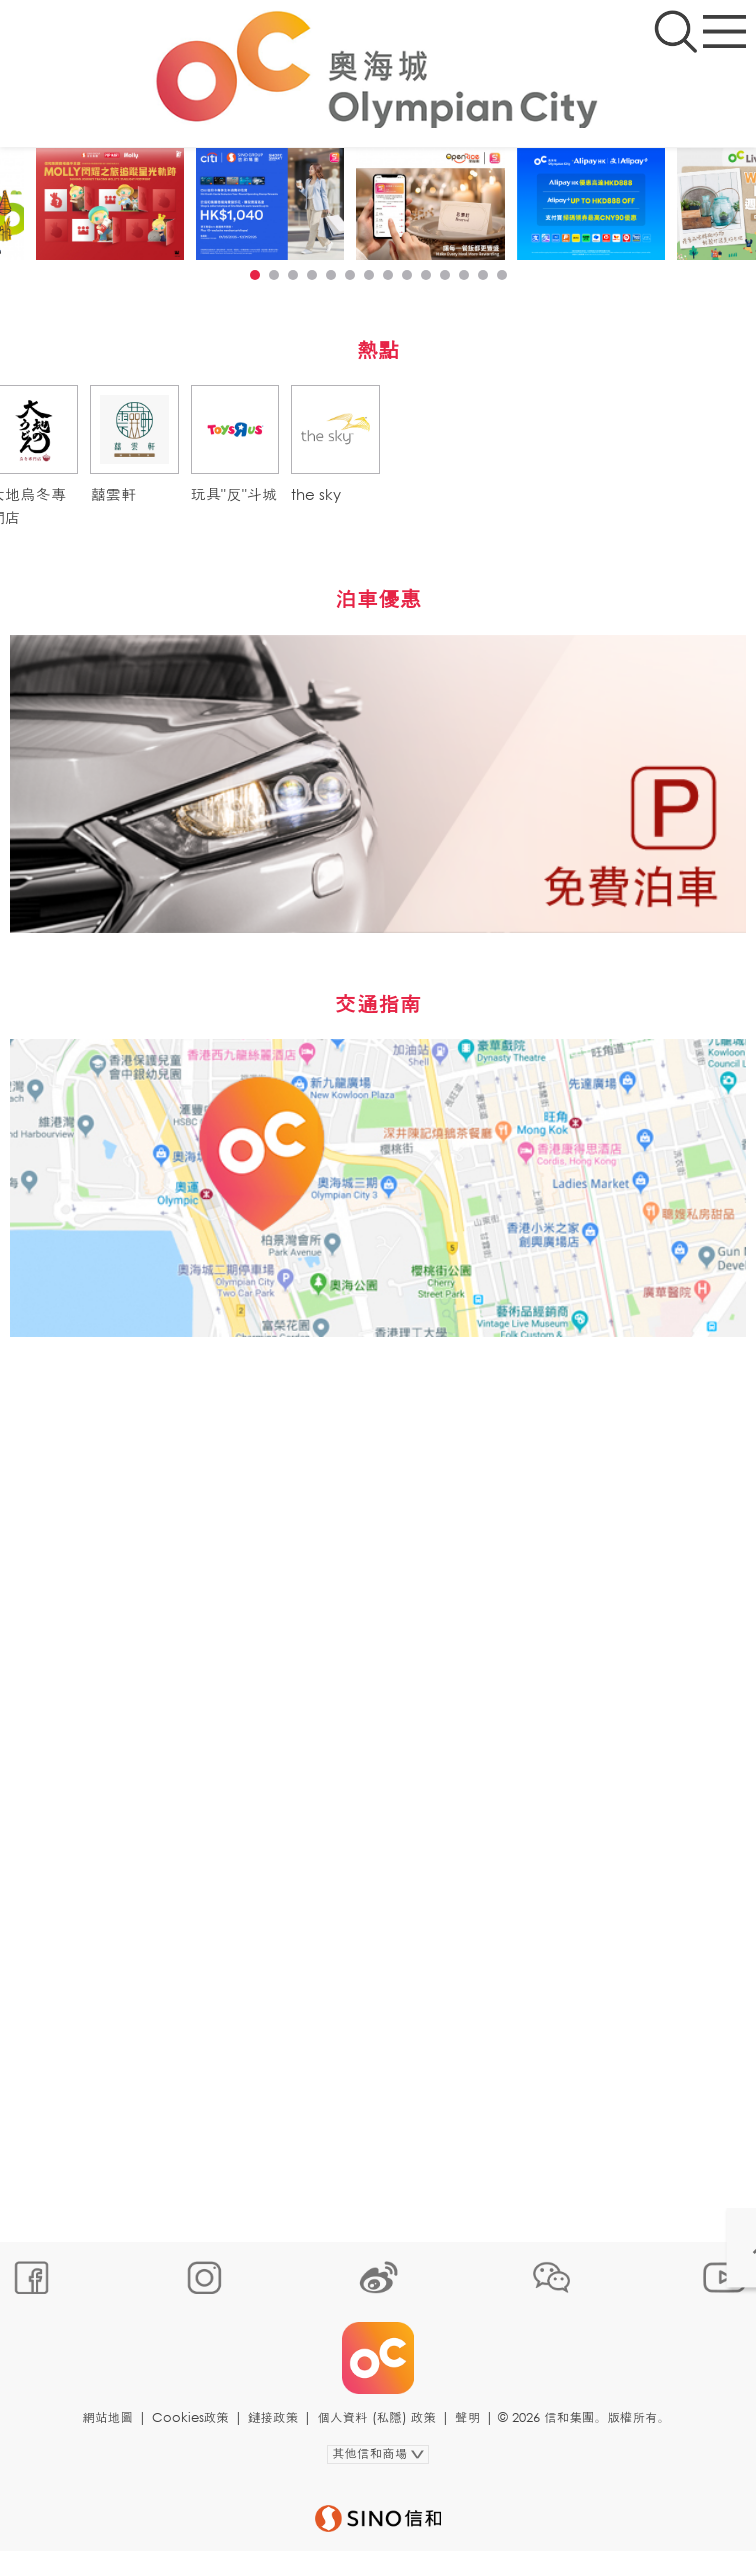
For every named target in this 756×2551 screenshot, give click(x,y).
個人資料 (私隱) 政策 (376, 2417)
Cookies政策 (190, 2417)
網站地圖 (107, 2417)
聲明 (467, 2417)
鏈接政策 (273, 2417)
